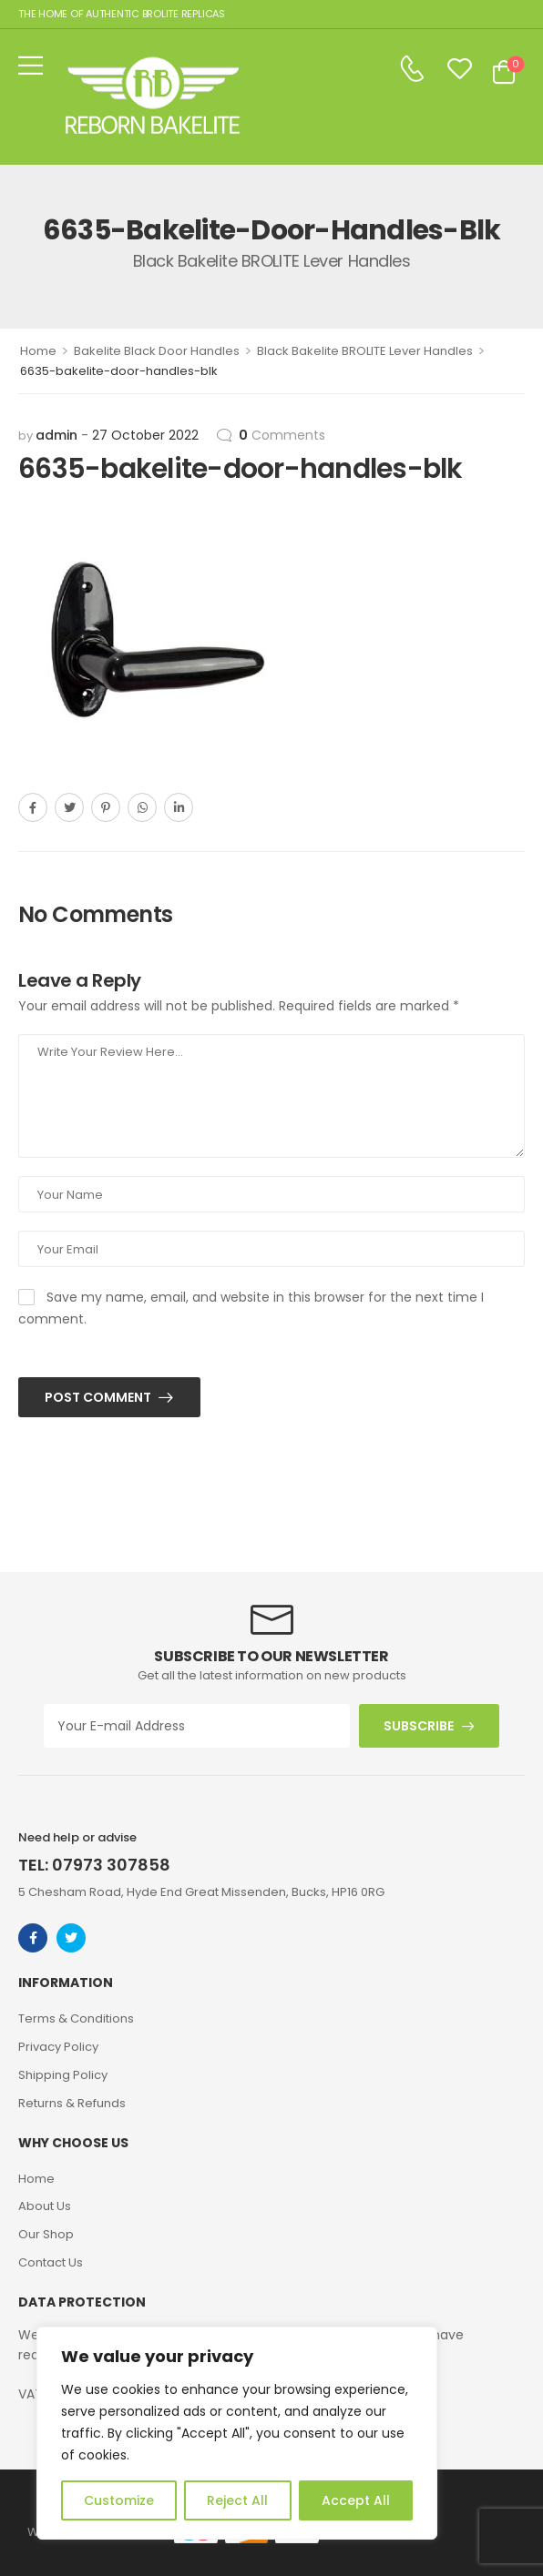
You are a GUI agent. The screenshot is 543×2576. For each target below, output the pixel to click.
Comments (282, 435)
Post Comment (99, 1397)
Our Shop (46, 2234)
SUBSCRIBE (419, 1726)
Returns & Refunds (72, 2103)
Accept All (356, 2500)
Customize (119, 2500)
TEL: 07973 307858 (94, 1864)
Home (38, 351)
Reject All (237, 2500)
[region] (236, 2433)
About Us (44, 2206)
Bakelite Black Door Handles (157, 351)
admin (56, 435)
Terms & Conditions (76, 2018)
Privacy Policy (58, 2046)
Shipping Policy (63, 2075)
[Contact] (411, 70)
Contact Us (50, 2262)
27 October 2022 (145, 435)
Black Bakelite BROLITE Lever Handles (365, 351)
